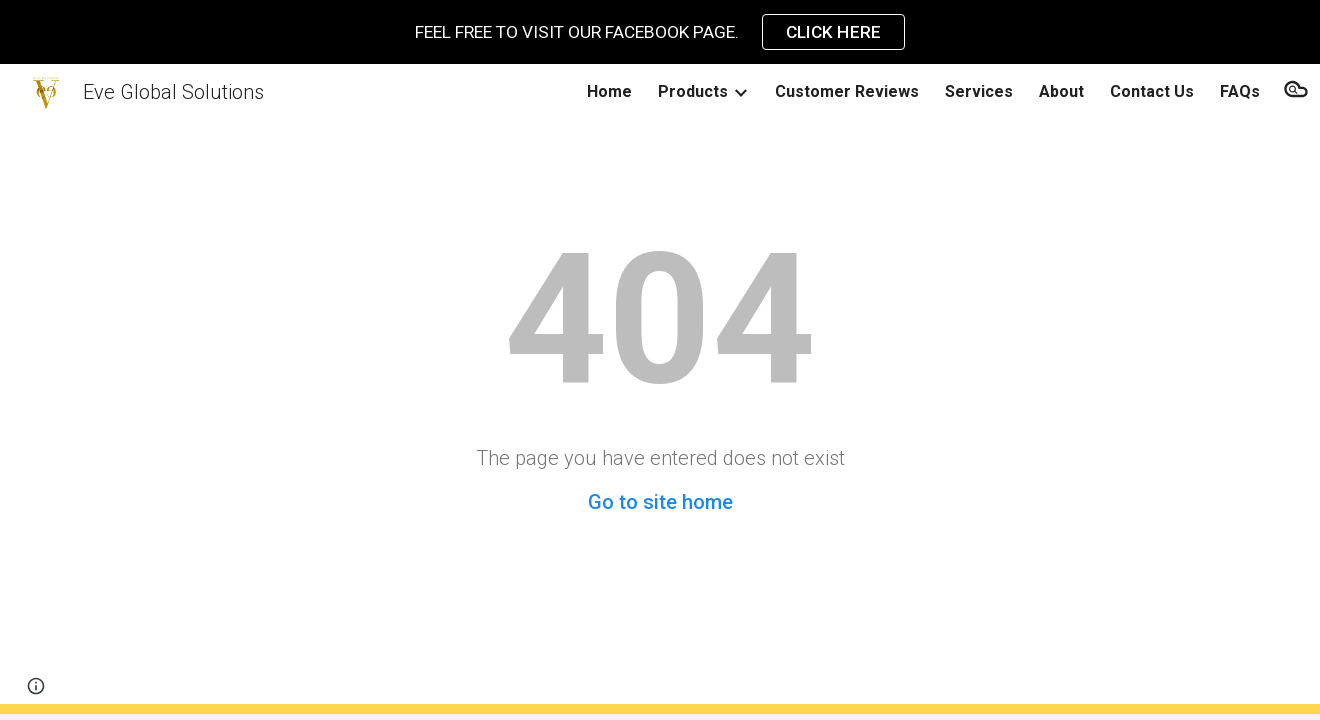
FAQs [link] (1240, 91)
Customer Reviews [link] (847, 91)
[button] (1296, 92)
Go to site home (660, 502)
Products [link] (693, 91)
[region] (660, 32)
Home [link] (609, 91)
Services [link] (979, 91)
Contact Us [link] (1152, 91)
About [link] (1061, 91)
